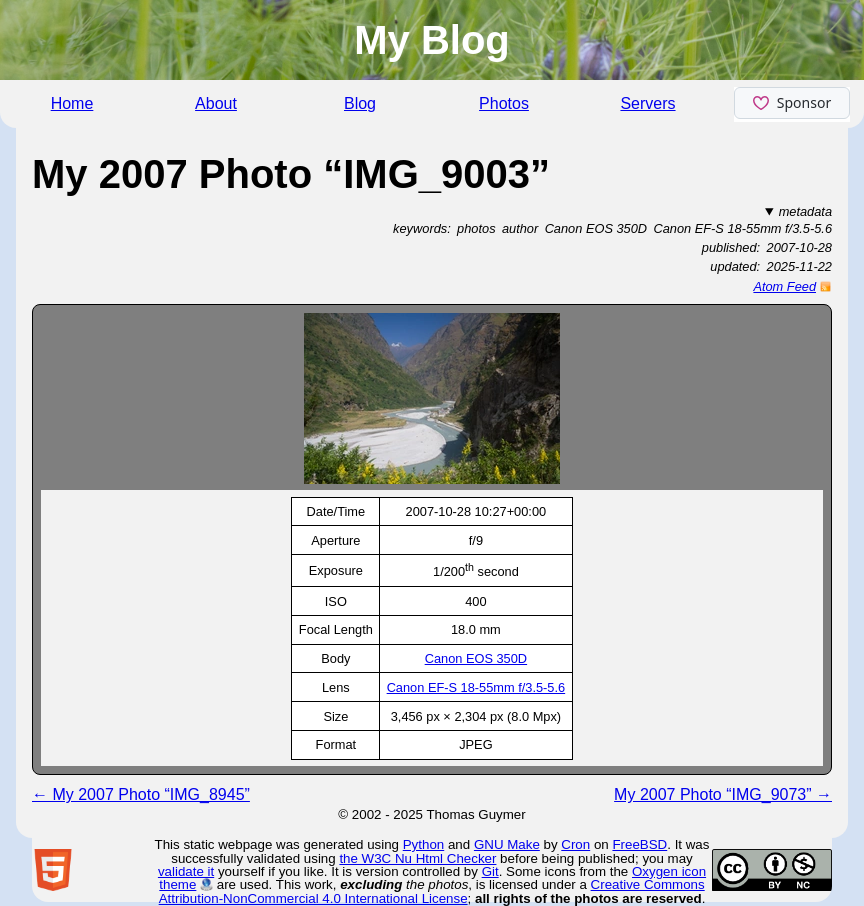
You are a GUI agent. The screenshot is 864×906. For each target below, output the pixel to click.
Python (424, 844)
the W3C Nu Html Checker (417, 858)
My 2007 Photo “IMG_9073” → (723, 794)
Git (490, 871)
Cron (575, 844)
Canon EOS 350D (476, 658)
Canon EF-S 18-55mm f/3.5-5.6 (476, 687)
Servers (647, 103)
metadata (805, 211)
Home (72, 103)
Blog (360, 103)
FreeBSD (639, 844)
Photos (504, 103)
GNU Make (507, 844)
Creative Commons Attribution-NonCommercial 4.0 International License (432, 891)
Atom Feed (784, 286)
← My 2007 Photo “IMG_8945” (141, 794)
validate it (186, 871)
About (216, 103)
